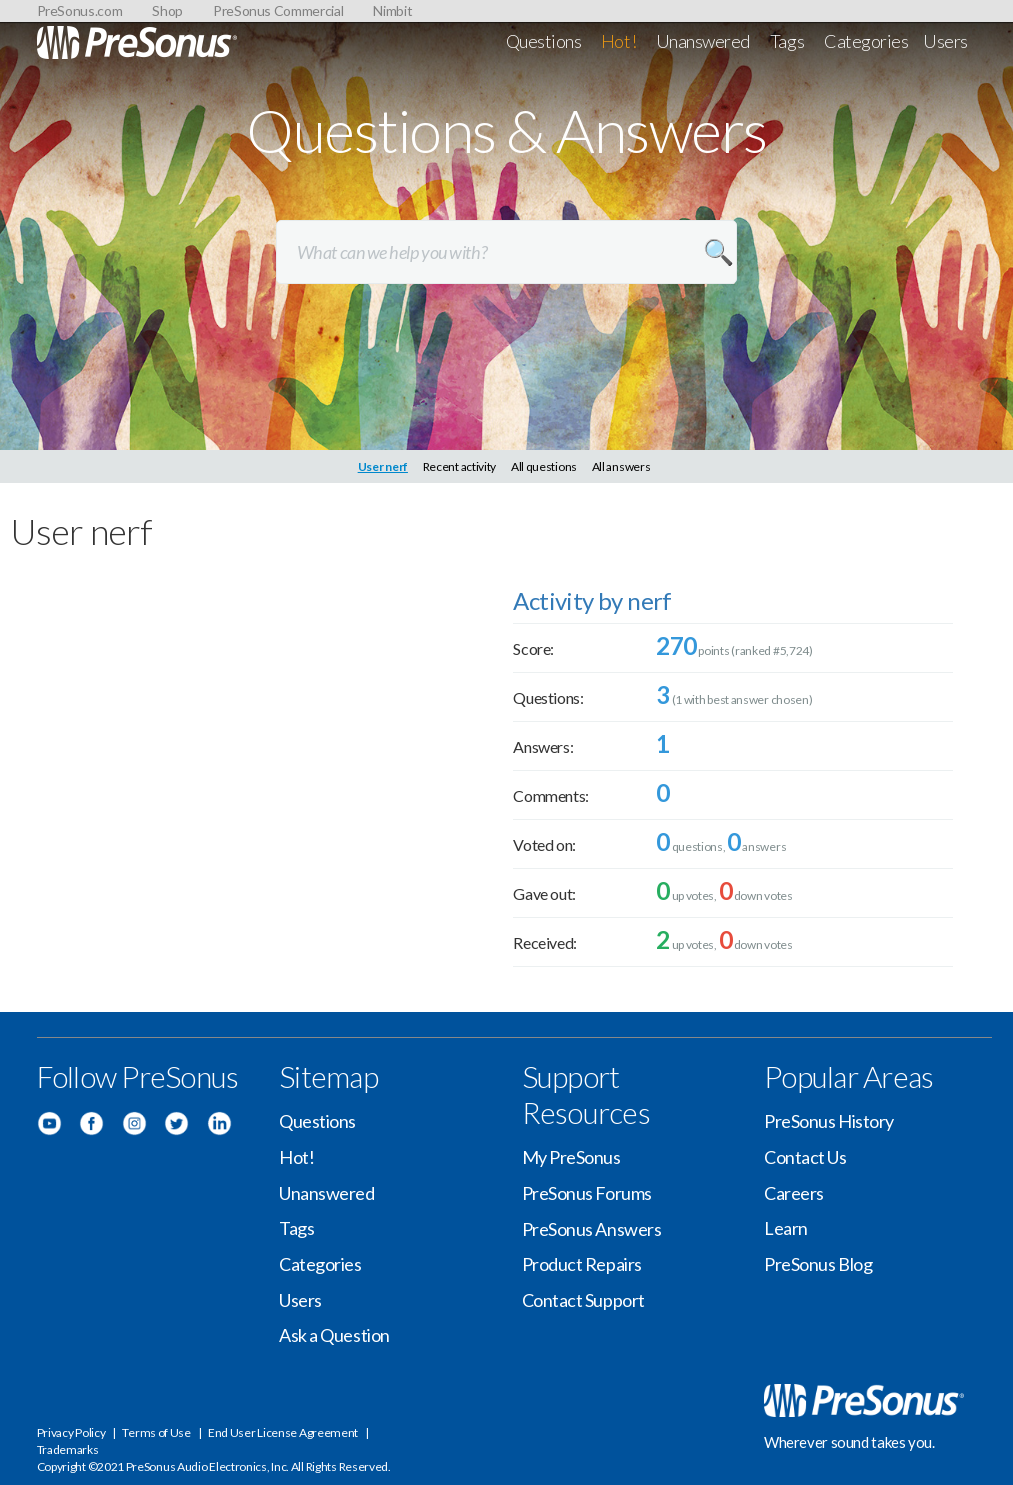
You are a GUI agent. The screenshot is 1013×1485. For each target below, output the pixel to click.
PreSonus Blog (818, 1264)
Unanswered (703, 41)
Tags (787, 41)
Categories (866, 41)
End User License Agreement (283, 1432)
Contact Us (805, 1157)
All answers (621, 466)
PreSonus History (829, 1121)
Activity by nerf (592, 600)
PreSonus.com (80, 10)
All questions (544, 466)
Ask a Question (334, 1335)
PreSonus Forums (587, 1193)
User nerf (383, 466)
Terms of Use (156, 1432)
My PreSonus (571, 1157)
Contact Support (583, 1300)
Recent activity (460, 466)
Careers (794, 1193)
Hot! (618, 41)
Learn (786, 1228)
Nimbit (392, 10)
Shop (167, 10)
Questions (544, 41)
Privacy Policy (71, 1432)
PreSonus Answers (592, 1229)
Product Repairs (582, 1264)
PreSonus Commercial (278, 10)
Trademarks (68, 1449)
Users (945, 41)
